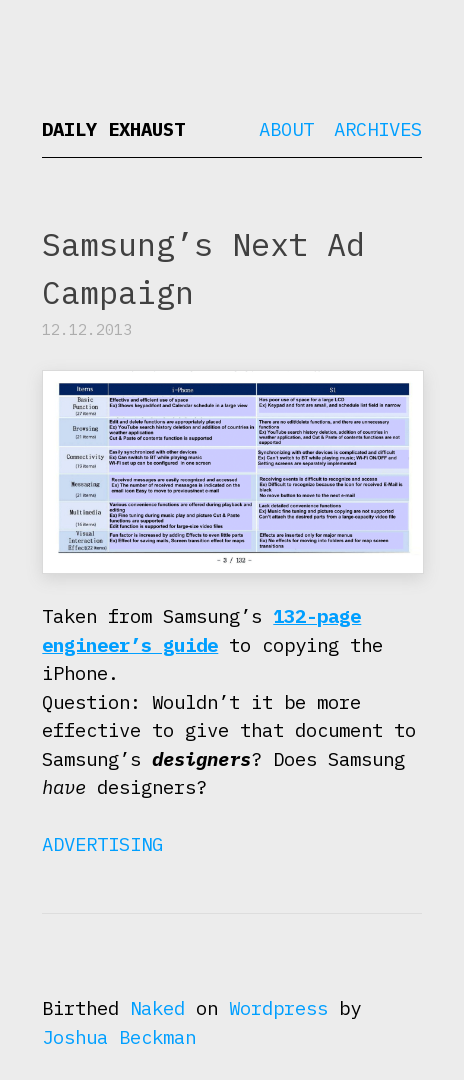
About (286, 129)
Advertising (102, 844)
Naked (157, 1008)
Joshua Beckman (119, 1037)
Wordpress (278, 1008)
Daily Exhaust (113, 129)
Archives (378, 129)
